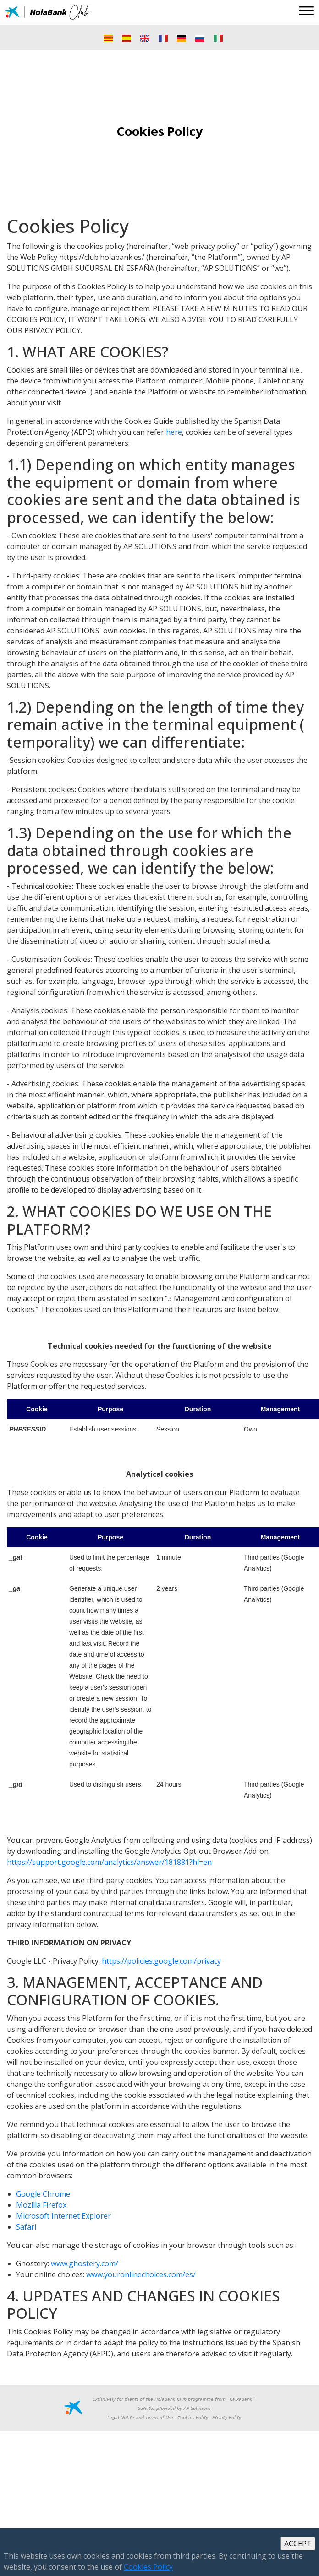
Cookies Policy (192, 2417)
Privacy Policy (226, 2417)
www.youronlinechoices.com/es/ (141, 2274)
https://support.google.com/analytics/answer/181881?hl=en (109, 1862)
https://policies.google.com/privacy (161, 1961)
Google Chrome (43, 2194)
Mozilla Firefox (41, 2205)
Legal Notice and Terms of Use (140, 2417)
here (174, 432)
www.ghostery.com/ (84, 2263)
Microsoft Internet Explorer (63, 2216)
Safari (26, 2227)
